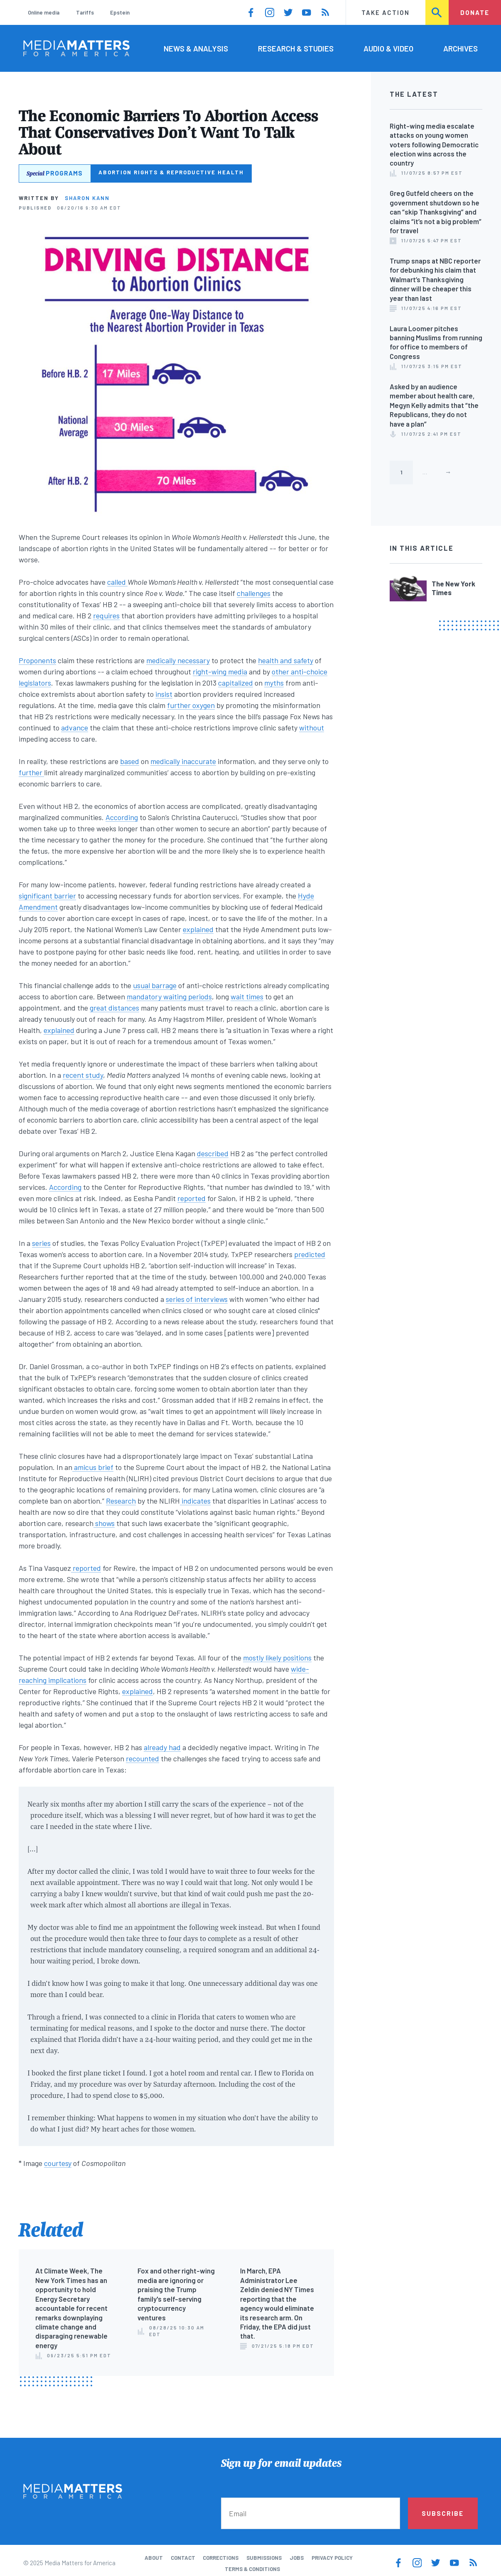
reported (191, 1198)
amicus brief (92, 1467)
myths (274, 682)
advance (74, 727)
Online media (43, 12)
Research (121, 1500)
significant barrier (47, 895)
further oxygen (191, 705)
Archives (460, 48)
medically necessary (178, 660)
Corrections (220, 2557)
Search (437, 12)
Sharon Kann (87, 198)
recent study (83, 1074)
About (154, 2557)
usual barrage (155, 985)
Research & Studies (296, 48)
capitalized (235, 682)
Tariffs (85, 12)
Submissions (264, 2557)
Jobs (297, 2557)
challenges (253, 593)
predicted (309, 1254)
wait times (247, 996)
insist (163, 693)
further (31, 772)
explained (198, 929)
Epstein (120, 12)
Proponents (37, 660)
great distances (114, 1007)
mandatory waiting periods (169, 996)
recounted (142, 1758)
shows (104, 1523)
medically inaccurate (183, 761)
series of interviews (197, 1299)
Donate (474, 12)
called (117, 581)
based (129, 761)
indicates (195, 1500)
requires (106, 615)
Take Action (385, 12)
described (212, 1153)
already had (162, 1747)
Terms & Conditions (252, 2569)
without (311, 727)
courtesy (57, 2163)
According (122, 817)
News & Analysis (196, 48)
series (41, 1243)
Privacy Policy (332, 2557)
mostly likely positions (277, 1657)
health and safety (285, 660)
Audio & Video (388, 48)
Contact (183, 2557)
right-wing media (220, 671)
